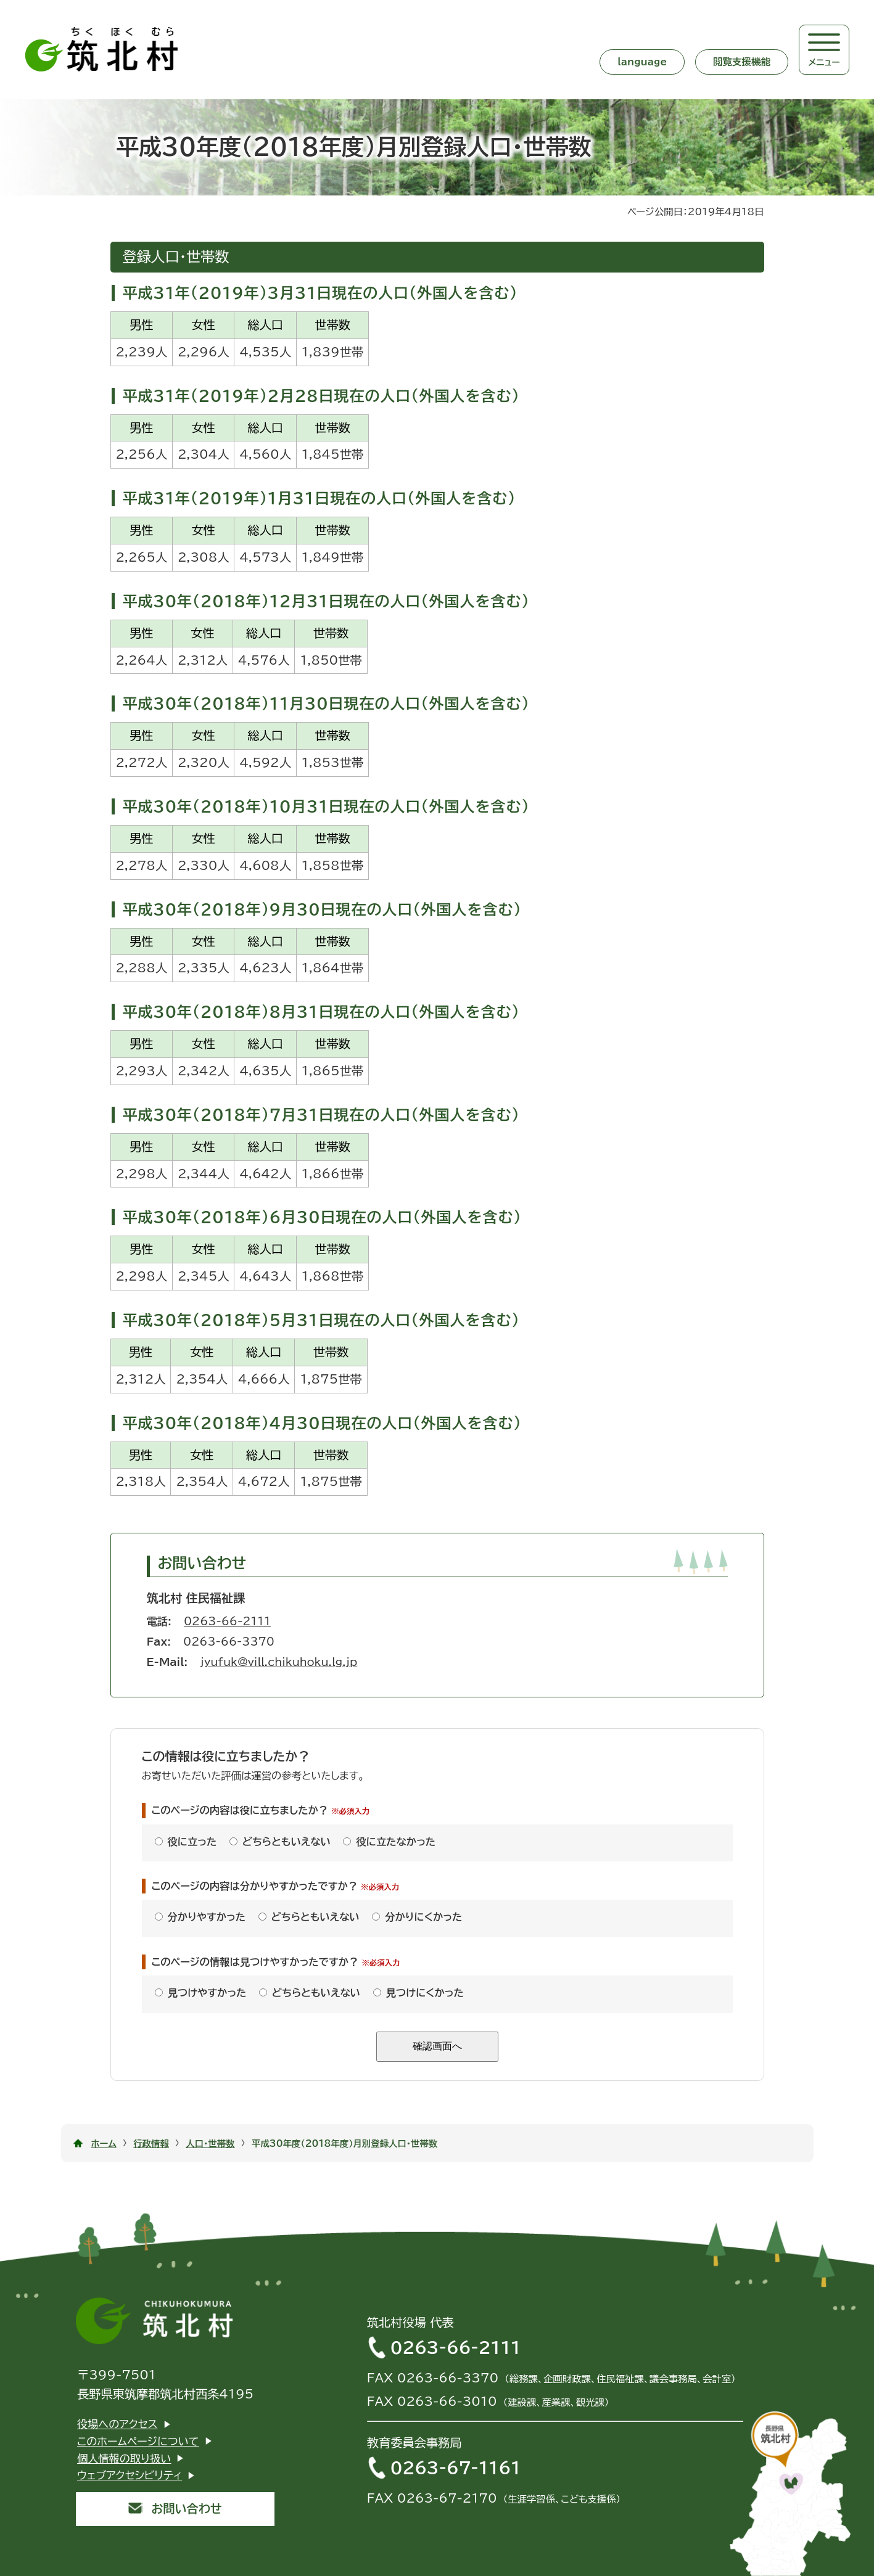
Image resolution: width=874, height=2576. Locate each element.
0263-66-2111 (227, 1621)
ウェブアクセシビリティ (130, 2475)
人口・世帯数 (210, 2143)
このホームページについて (138, 2441)
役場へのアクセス (117, 2424)
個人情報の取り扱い (124, 2458)
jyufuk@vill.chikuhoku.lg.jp (278, 1662)
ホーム (104, 2143)
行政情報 (151, 2143)
